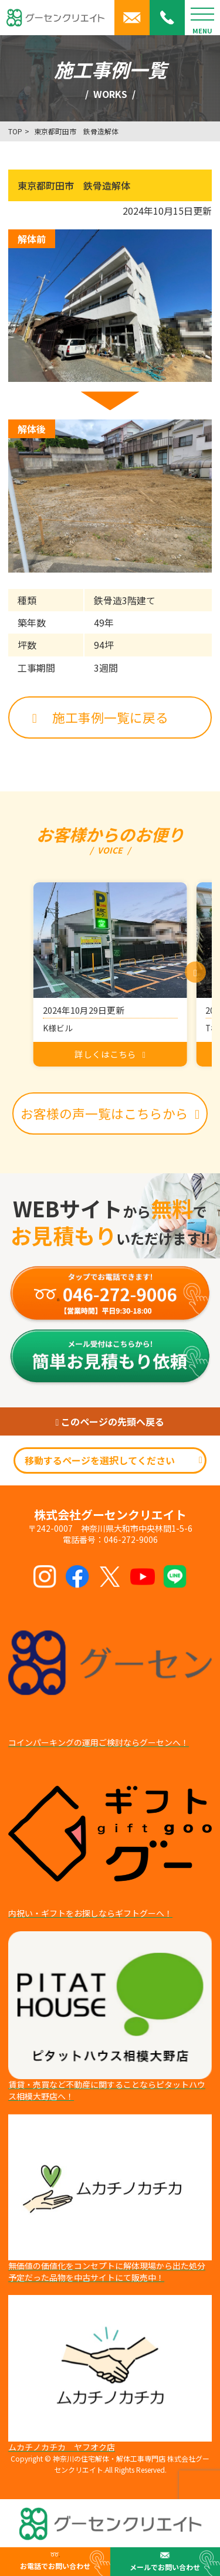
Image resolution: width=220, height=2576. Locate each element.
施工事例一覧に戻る (100, 717)
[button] (195, 972)
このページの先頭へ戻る (110, 1421)
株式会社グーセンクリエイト (110, 1515)
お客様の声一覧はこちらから (110, 1113)
